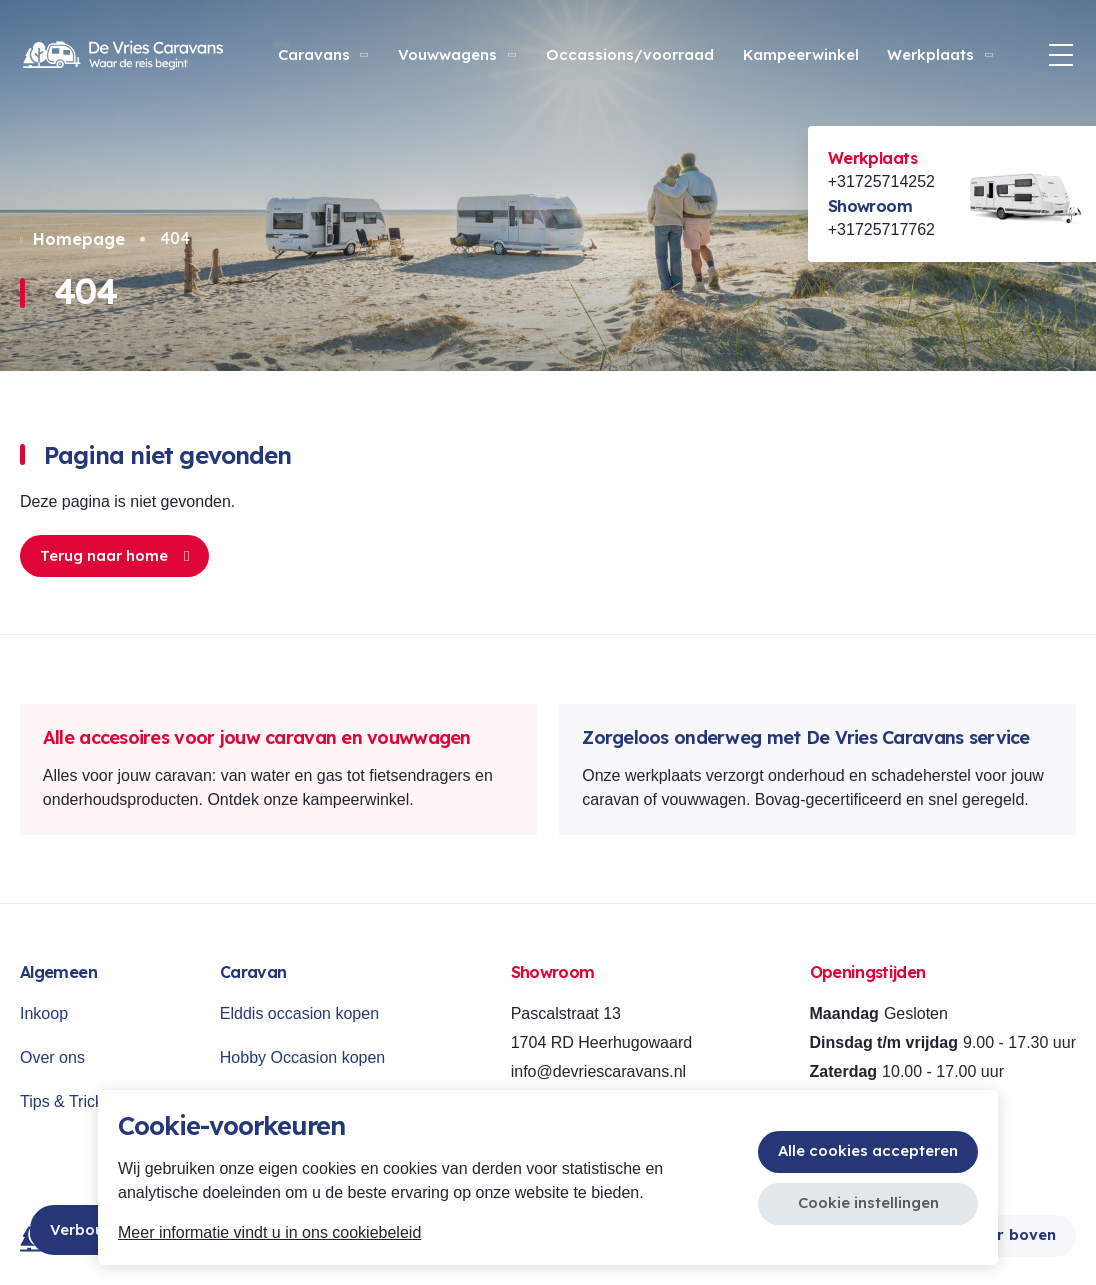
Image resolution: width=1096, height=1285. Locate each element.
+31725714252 (881, 181)
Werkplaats (941, 54)
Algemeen (58, 972)
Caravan (253, 972)
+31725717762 (881, 229)
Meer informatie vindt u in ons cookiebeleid (269, 1232)
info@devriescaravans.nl (598, 1071)
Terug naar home (114, 555)
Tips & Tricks (65, 1101)
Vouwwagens (458, 54)
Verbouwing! (96, 1229)
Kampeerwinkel (801, 54)
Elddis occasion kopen (299, 1013)
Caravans (324, 54)
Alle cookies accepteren (868, 1150)
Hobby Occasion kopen (302, 1057)
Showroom (870, 206)
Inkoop (44, 1013)
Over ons (52, 1057)
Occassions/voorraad (630, 54)
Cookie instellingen (868, 1202)
